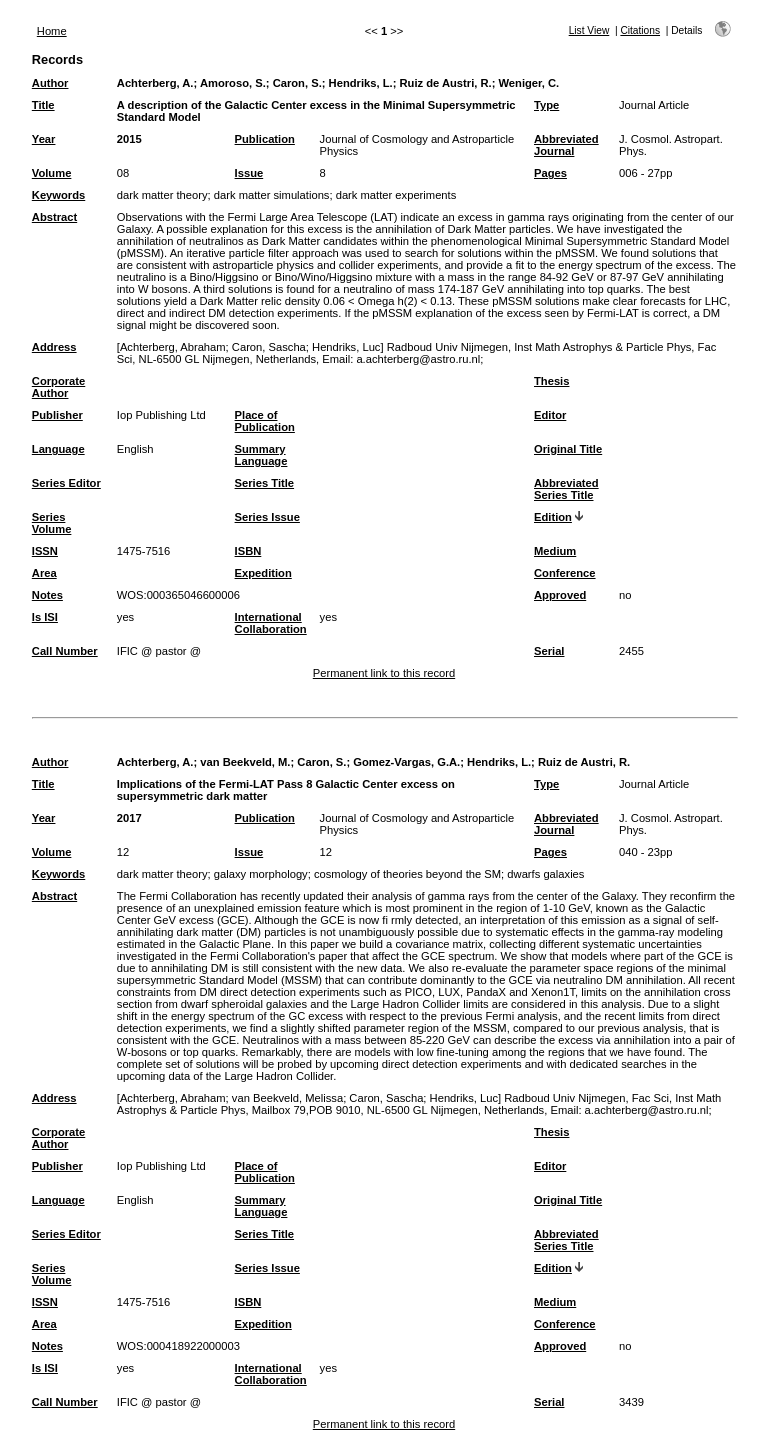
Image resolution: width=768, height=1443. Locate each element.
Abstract (54, 217)
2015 (129, 139)
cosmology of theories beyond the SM (407, 874)
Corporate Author (58, 387)
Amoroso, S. (233, 83)
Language (58, 449)
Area (44, 573)
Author (50, 83)
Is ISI (45, 617)
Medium (555, 551)
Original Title (568, 449)
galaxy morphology (261, 874)
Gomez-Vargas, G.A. (406, 762)
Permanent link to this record (384, 673)
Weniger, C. (529, 83)
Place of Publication (265, 421)
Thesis (551, 381)
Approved (560, 595)
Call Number (65, 651)
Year (44, 139)
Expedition (263, 573)
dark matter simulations (272, 195)
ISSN (45, 551)
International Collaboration (271, 623)
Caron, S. (297, 83)
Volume (52, 173)
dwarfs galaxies (545, 874)
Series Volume (52, 523)
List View (589, 30)
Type (546, 105)
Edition (553, 517)
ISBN (248, 551)
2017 (129, 818)
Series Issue (267, 517)
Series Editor (66, 483)
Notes (47, 595)
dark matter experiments (396, 195)
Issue (249, 173)
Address (54, 347)
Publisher (57, 415)
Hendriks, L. (361, 83)
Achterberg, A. (155, 83)
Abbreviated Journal (566, 145)
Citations (640, 30)
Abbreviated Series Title (566, 489)
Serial (549, 651)
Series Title (265, 483)
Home (52, 31)
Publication (265, 139)
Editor (550, 415)
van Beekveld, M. (245, 762)
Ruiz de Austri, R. (445, 83)
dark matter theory (162, 195)
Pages (550, 173)
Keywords (58, 195)
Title (43, 105)
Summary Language (261, 455)
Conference (565, 573)
